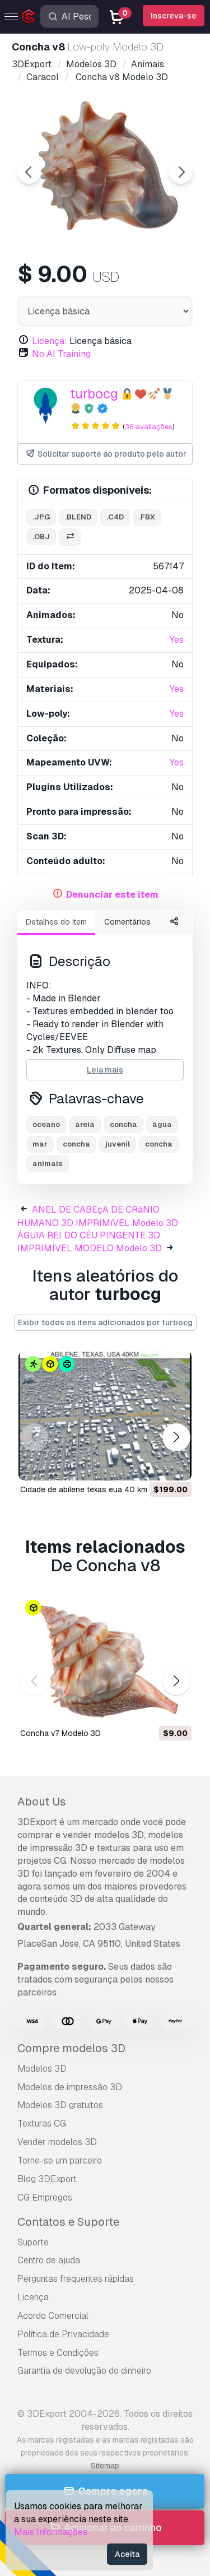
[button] (176, 1437)
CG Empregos (44, 2197)
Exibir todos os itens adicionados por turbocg (105, 1322)
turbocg (94, 393)
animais (47, 1163)
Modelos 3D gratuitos (60, 2105)
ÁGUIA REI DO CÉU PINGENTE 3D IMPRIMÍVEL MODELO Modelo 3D (89, 1241)
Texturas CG (41, 2123)
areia (85, 1124)
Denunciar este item (112, 895)
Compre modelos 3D (71, 2048)
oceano (46, 1124)
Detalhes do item (56, 922)
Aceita (127, 2554)
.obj (41, 536)
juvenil (117, 1144)
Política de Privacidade (63, 2334)
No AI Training (61, 354)
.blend (78, 517)
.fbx (147, 517)
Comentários (127, 922)
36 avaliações (148, 426)
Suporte (33, 2242)
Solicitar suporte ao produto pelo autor (105, 454)
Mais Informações (50, 2532)
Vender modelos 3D (57, 2142)
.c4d (115, 517)
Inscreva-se (174, 16)
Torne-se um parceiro (59, 2160)
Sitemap (105, 2466)
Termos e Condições (58, 2353)
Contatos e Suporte (68, 2222)
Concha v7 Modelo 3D (60, 1733)
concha (123, 1124)
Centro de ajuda (48, 2260)
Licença (33, 2297)
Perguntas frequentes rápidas (75, 2279)
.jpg (41, 517)
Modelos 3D (42, 2068)
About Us (41, 1801)
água (162, 1124)
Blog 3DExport (47, 2179)
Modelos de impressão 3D (69, 2087)
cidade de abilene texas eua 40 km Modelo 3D (104, 1489)
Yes (177, 640)
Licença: (49, 341)
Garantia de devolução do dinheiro (84, 2371)
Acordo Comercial (52, 2316)
